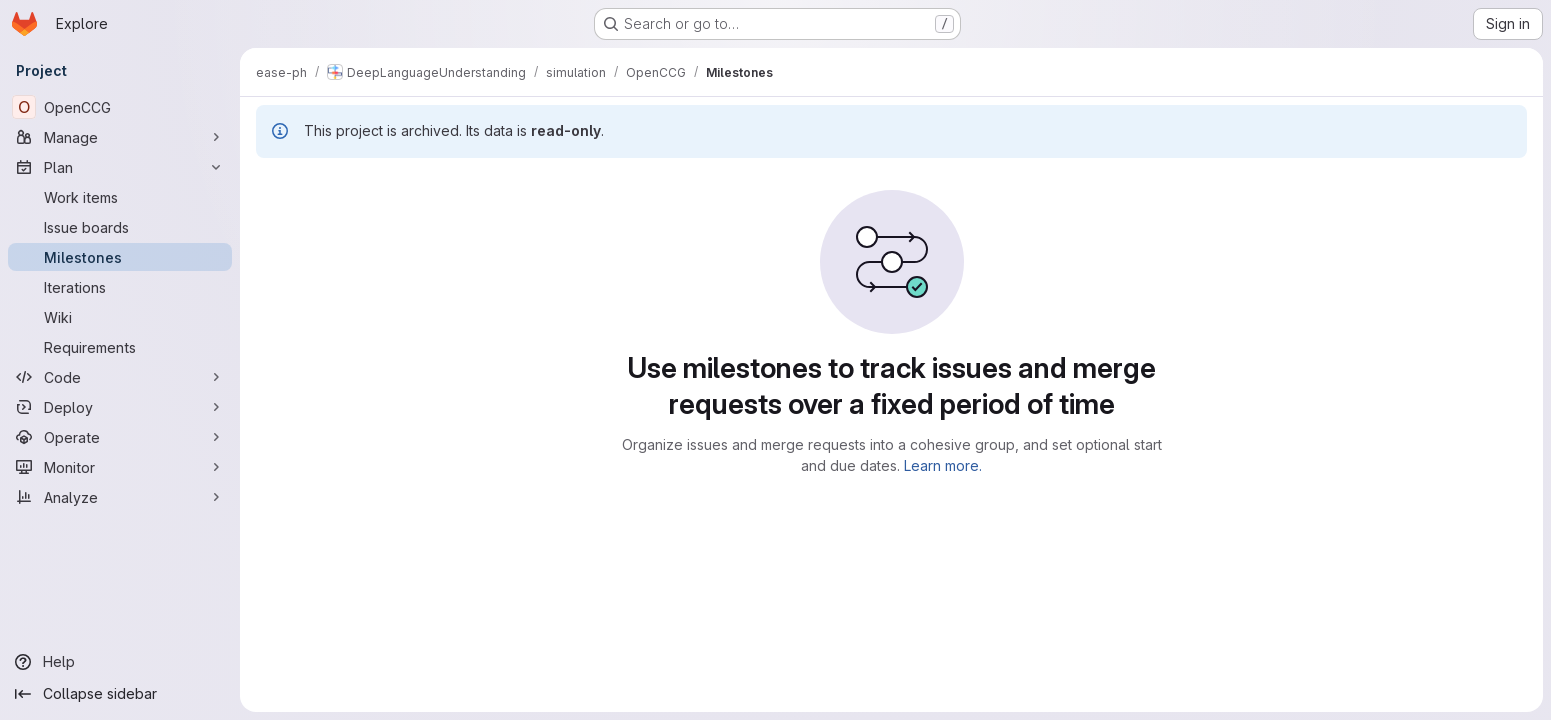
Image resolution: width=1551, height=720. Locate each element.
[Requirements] (120, 347)
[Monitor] (120, 467)
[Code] (120, 377)
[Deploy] (120, 407)
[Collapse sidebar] (120, 694)
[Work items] (120, 197)
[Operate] (120, 437)
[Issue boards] (120, 227)
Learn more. (943, 465)
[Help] (120, 662)
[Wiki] (120, 317)
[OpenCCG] (120, 107)
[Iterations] (120, 287)
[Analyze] (120, 497)
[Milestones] (120, 257)
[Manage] (120, 137)
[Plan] (120, 167)
